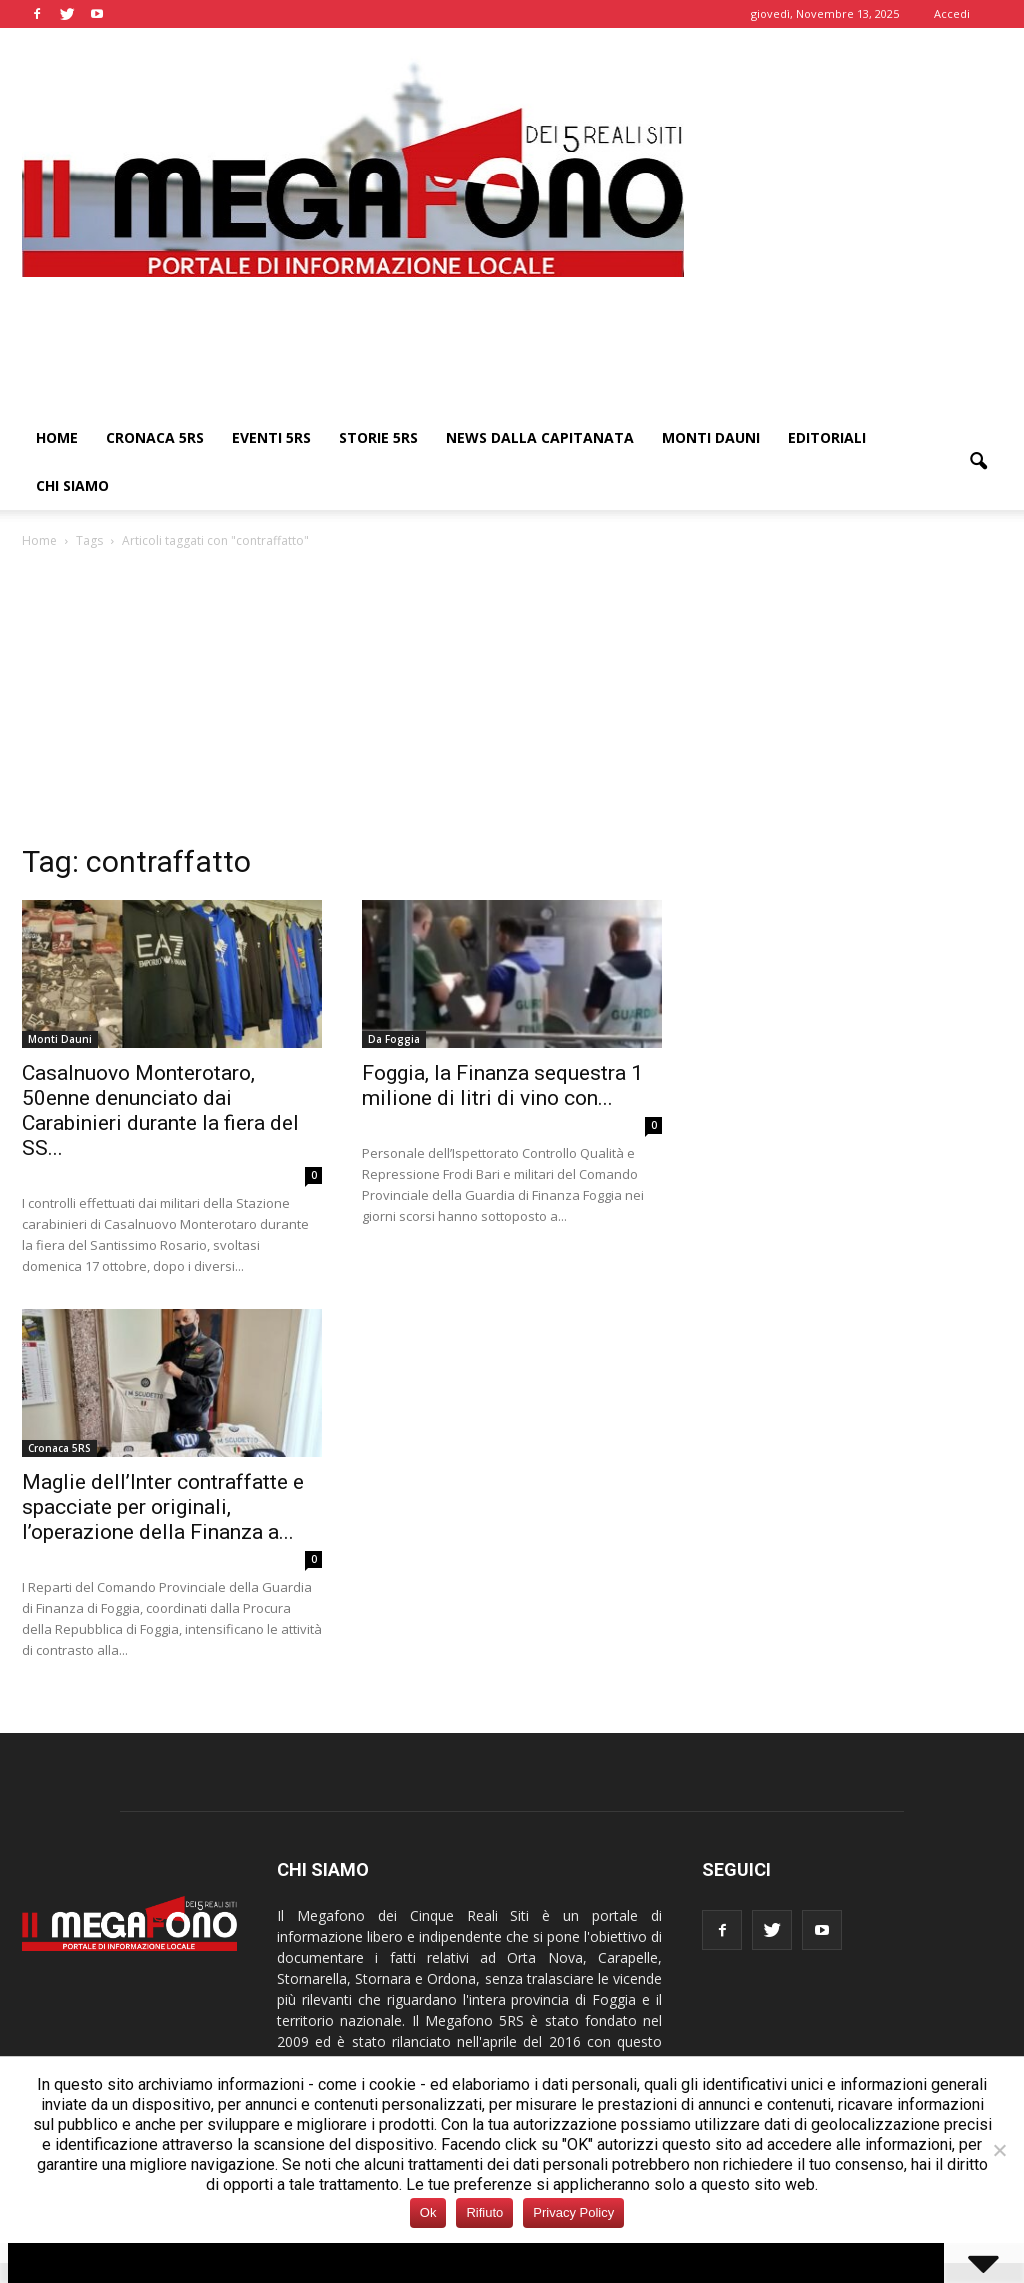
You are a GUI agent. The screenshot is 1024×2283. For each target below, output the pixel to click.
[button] (978, 462)
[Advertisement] (512, 702)
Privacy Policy (573, 2212)
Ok (428, 2212)
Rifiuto (484, 2212)
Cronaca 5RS (155, 437)
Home (57, 437)
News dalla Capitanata (540, 437)
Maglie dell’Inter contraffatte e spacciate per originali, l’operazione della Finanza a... (163, 1507)
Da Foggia (394, 1039)
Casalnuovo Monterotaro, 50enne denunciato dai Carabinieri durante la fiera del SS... (160, 1110)
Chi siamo (72, 485)
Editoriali (827, 437)
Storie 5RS (378, 437)
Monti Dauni (711, 437)
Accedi (952, 13)
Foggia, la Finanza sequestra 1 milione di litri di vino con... (502, 1085)
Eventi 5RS (271, 437)
